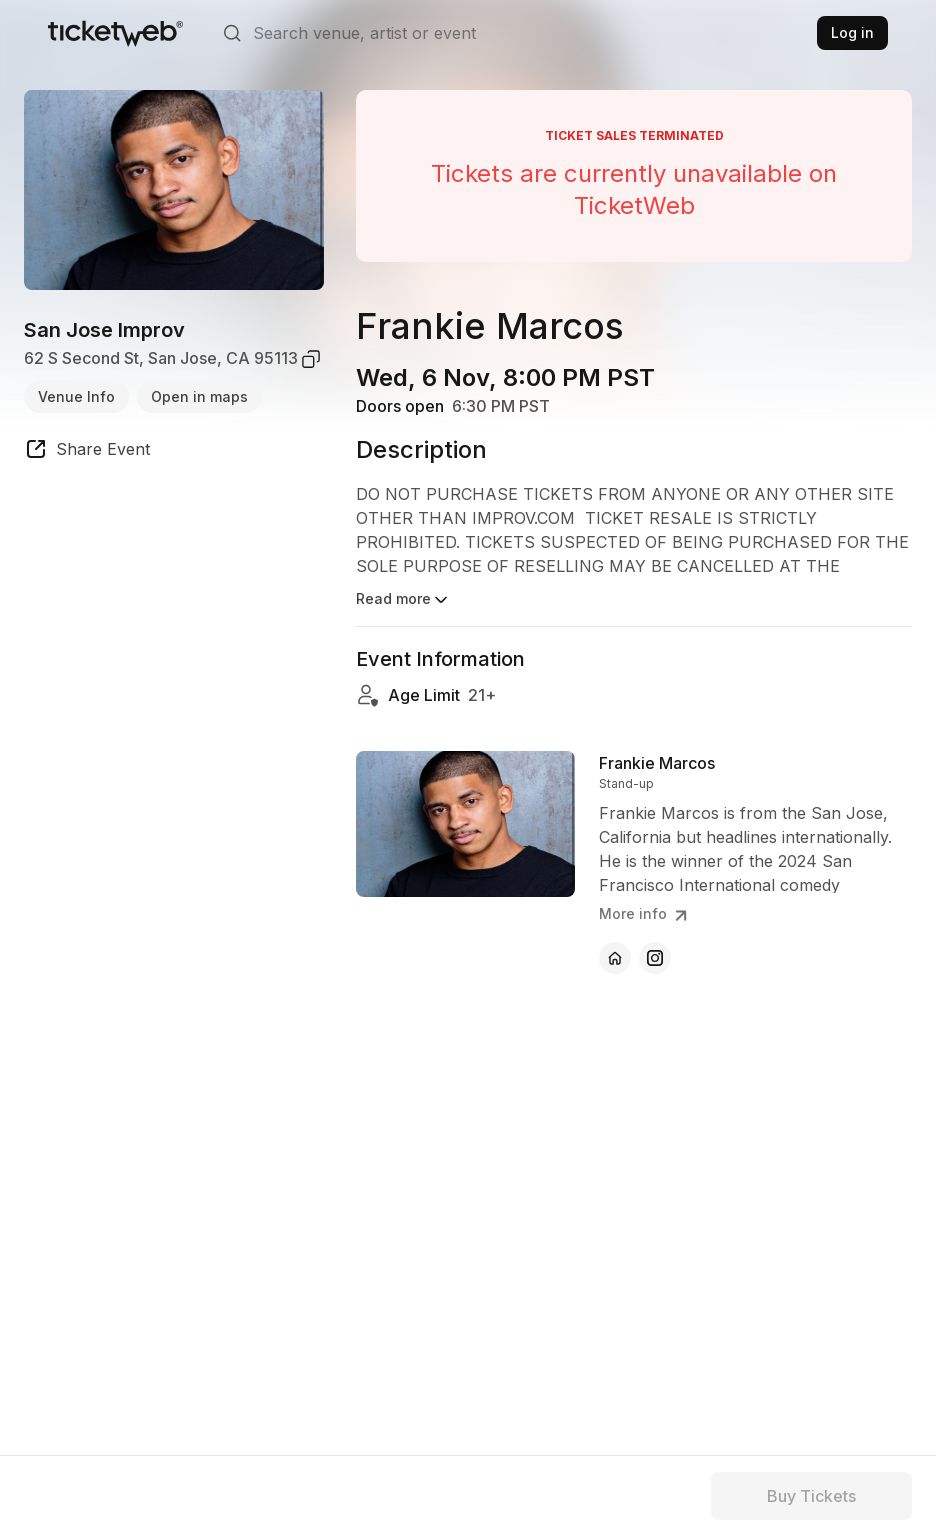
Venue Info (76, 396)
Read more (403, 600)
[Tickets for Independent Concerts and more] (115, 33)
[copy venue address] (311, 359)
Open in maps (199, 396)
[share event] (87, 452)
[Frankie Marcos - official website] (615, 958)
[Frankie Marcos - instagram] (655, 958)
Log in (852, 32)
